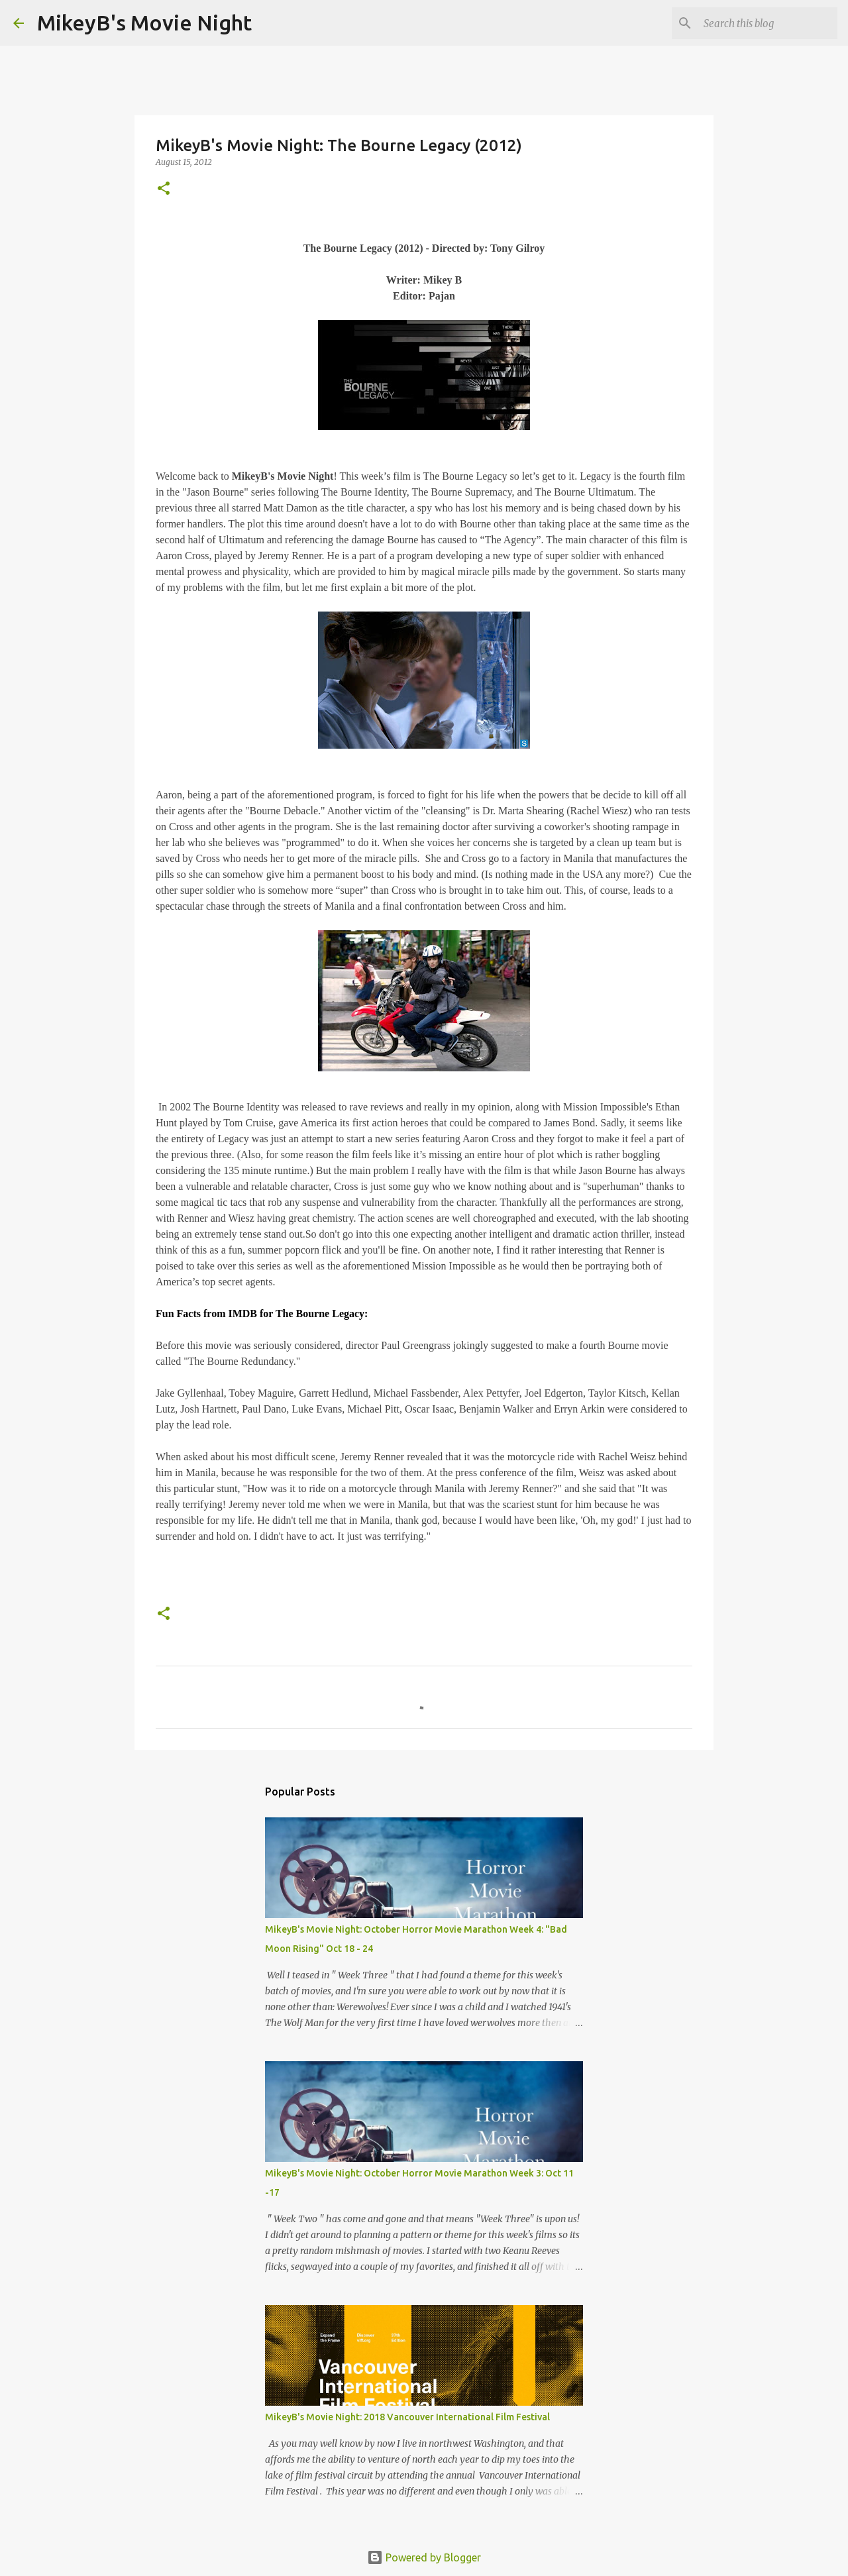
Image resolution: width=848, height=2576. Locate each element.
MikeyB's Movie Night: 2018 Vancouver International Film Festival (407, 2417)
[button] (164, 189)
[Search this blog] (767, 23)
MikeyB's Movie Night (144, 22)
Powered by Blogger (424, 2557)
